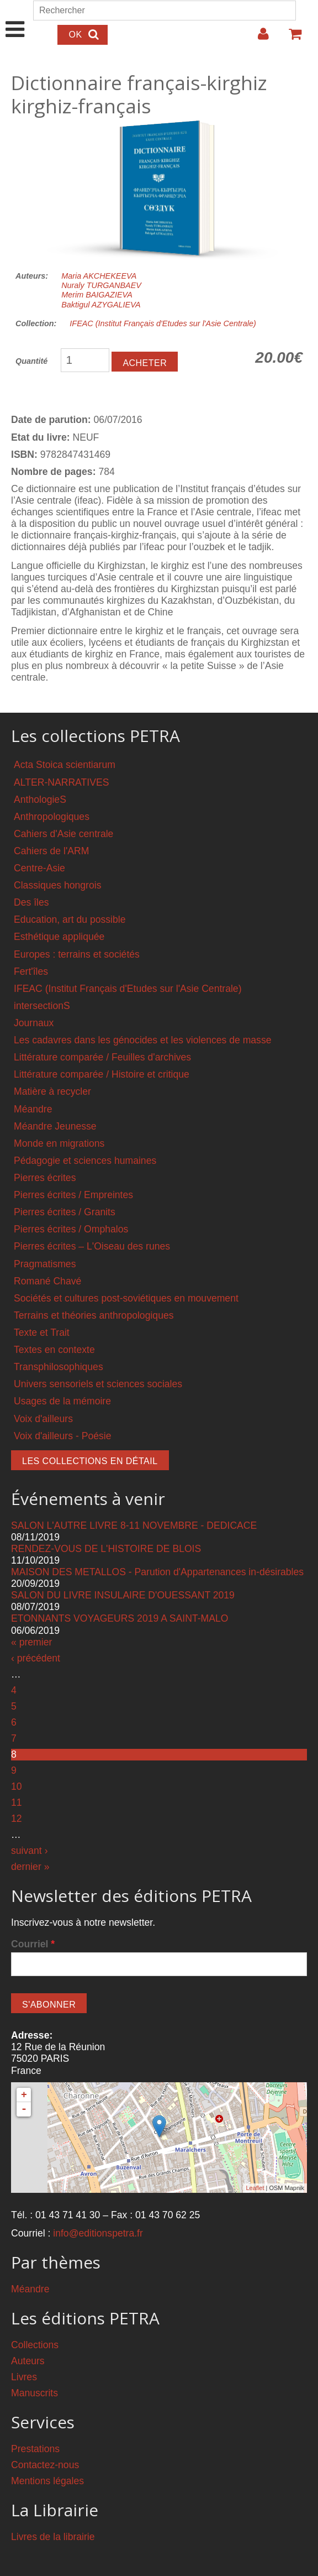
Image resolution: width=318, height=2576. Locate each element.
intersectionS (42, 1005)
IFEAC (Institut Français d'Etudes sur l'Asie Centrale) (163, 323)
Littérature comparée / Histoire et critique (101, 1074)
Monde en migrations (59, 1143)
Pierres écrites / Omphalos (71, 1229)
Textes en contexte (54, 1349)
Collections (35, 2344)
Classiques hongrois (57, 885)
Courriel (33, 1944)
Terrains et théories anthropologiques (94, 1315)
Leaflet (255, 2188)
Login (258, 38)
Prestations (35, 2448)
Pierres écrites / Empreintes (73, 1194)
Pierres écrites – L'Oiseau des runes (92, 1246)
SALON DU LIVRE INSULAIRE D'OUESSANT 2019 (123, 1595)
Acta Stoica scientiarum (64, 764)
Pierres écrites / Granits (64, 1212)
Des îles (31, 902)
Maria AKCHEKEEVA (98, 275)
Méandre (33, 1109)
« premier (31, 1642)
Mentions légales (47, 2480)
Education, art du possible (69, 919)
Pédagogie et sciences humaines (85, 1160)
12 (16, 1818)
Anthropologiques (51, 816)
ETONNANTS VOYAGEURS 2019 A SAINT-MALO (119, 1618)
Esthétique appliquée (59, 936)
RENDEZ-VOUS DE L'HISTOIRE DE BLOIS (106, 1548)
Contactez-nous (45, 2464)
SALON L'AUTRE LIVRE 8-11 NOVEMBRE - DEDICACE (134, 1525)
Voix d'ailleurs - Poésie (62, 1435)
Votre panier (290, 38)
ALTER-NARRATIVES (61, 782)
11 (16, 1802)
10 (16, 1786)
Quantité (31, 361)
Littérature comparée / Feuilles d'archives (102, 1057)
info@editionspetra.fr (98, 2233)
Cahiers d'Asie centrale (63, 833)
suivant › (29, 1850)
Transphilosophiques (58, 1366)
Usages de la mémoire (62, 1401)
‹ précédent (35, 1658)
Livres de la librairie (53, 2536)
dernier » (30, 1866)
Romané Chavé (47, 1281)
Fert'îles (31, 971)
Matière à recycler (52, 1091)
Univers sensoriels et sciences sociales (98, 1383)
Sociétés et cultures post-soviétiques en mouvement (126, 1298)
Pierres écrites (45, 1177)
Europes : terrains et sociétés (77, 954)
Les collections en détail (90, 1461)
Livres (24, 2376)
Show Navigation (15, 18)
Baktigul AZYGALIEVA (100, 304)
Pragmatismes (45, 1263)
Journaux (34, 1022)
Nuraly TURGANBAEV (101, 285)
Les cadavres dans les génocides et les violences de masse (143, 1040)
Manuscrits (34, 2393)
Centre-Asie (39, 868)
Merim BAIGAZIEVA (96, 294)
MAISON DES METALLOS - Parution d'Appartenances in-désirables (157, 1571)
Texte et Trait (42, 1332)
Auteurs (28, 2360)
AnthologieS (40, 799)
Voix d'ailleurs (43, 1418)
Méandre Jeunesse (55, 1126)
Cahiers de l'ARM (51, 850)
